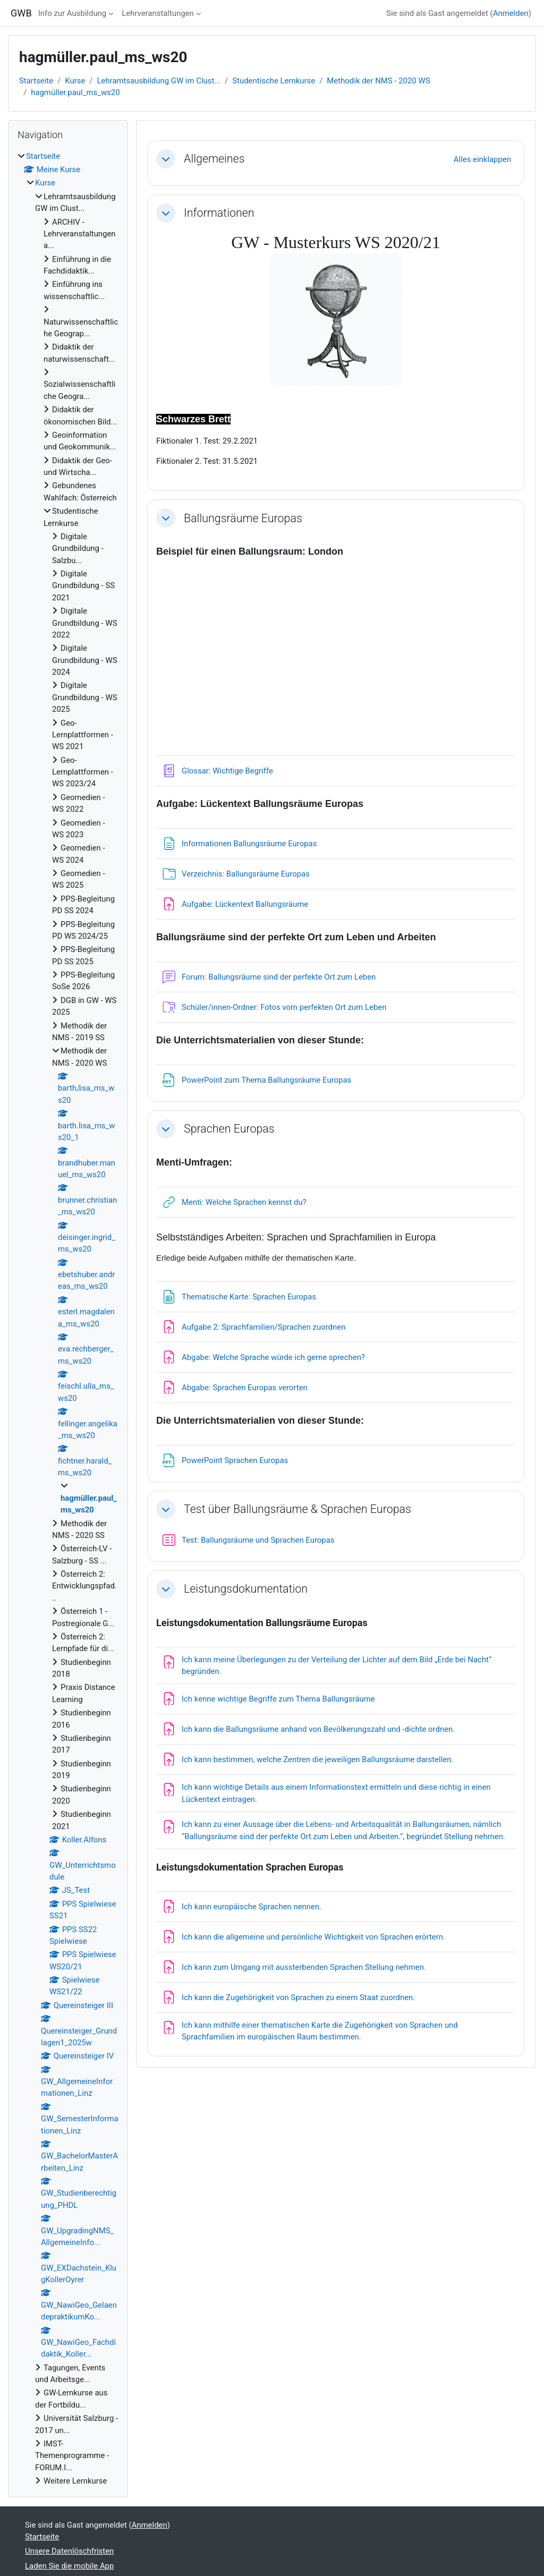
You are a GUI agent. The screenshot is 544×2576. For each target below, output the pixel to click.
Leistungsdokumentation (246, 1588)
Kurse (75, 81)
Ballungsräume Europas (243, 518)
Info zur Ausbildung (72, 13)
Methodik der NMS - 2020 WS (378, 81)
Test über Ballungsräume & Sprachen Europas (297, 1509)
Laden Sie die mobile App (69, 2566)
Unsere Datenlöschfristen (69, 2551)
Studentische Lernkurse (273, 81)
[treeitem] (68, 1318)
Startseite (36, 81)
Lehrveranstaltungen (158, 13)
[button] (165, 158)
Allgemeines (214, 158)
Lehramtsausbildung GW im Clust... (159, 81)
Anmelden (511, 13)
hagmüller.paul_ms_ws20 (75, 92)
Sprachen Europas (229, 1128)
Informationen (219, 212)
